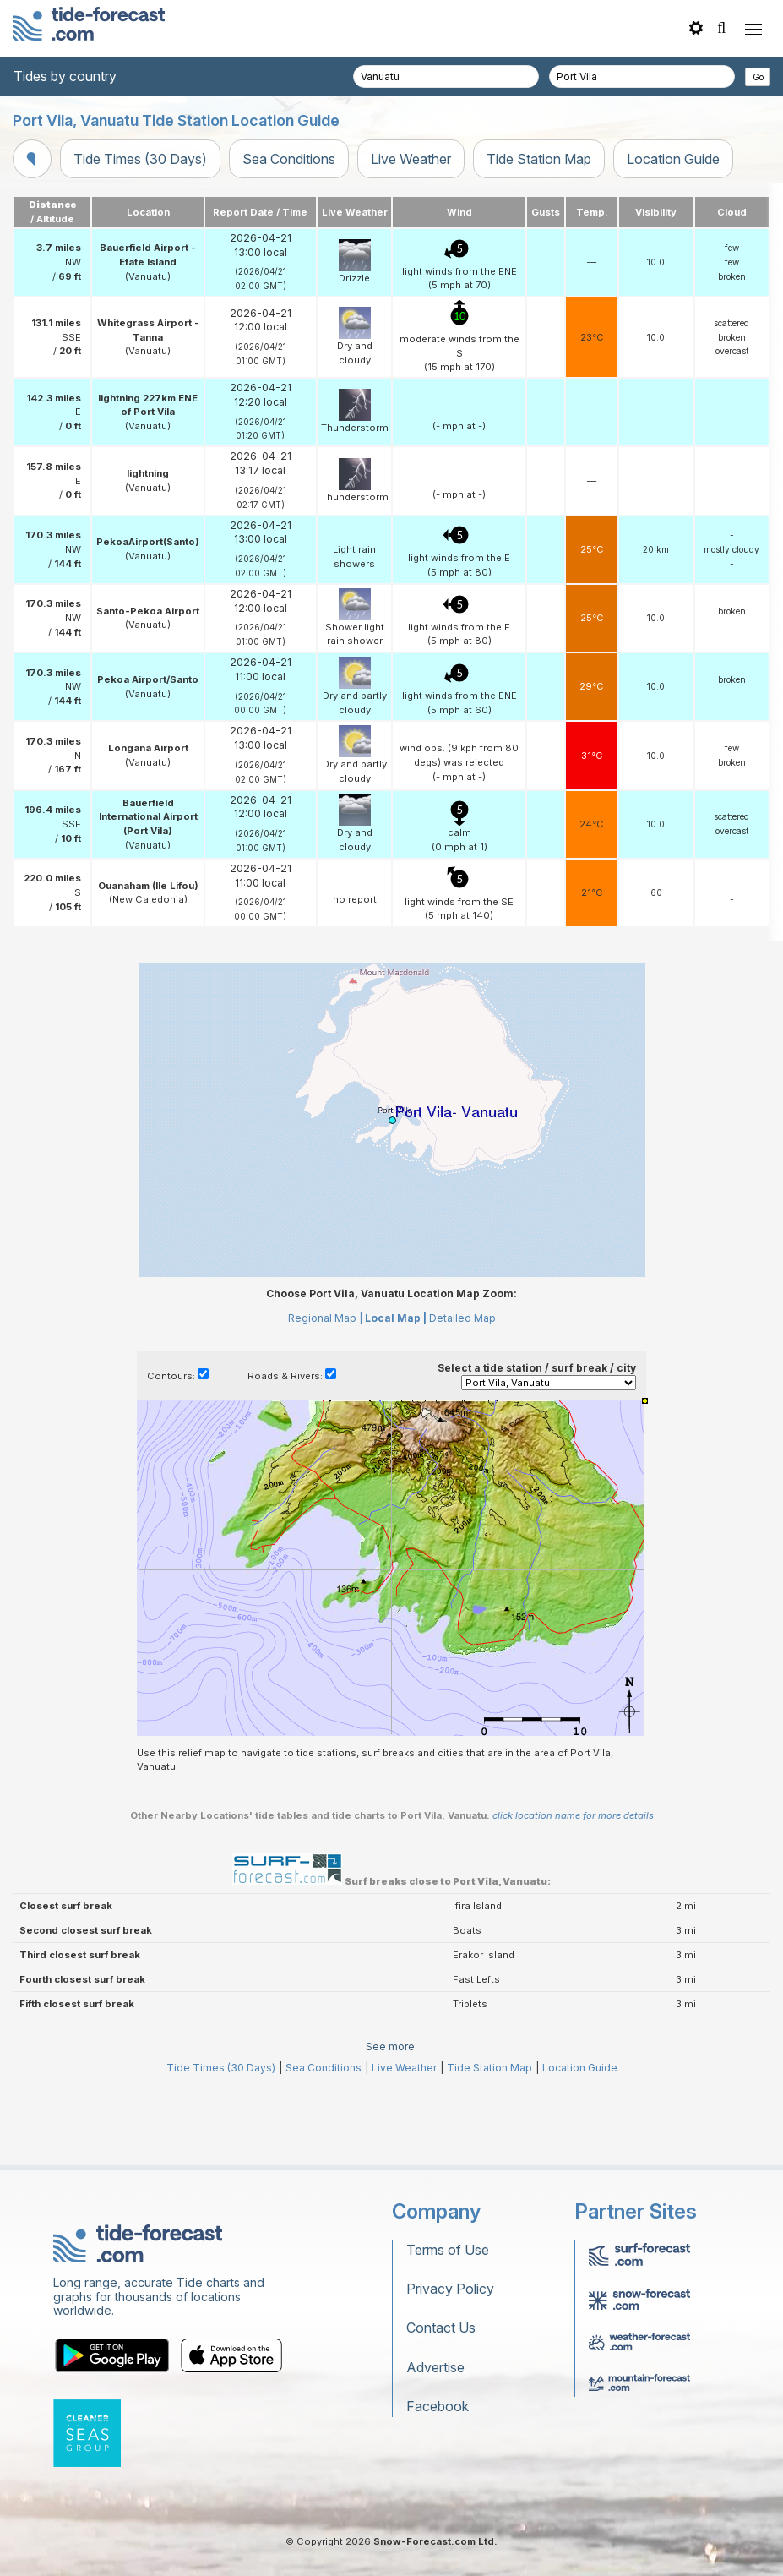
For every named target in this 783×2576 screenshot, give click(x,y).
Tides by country (65, 76)
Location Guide (673, 158)
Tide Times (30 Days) (140, 158)
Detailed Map (462, 1394)
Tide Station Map (539, 158)
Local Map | (396, 1394)
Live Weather (411, 158)
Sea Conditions (288, 158)
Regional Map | (325, 1394)
